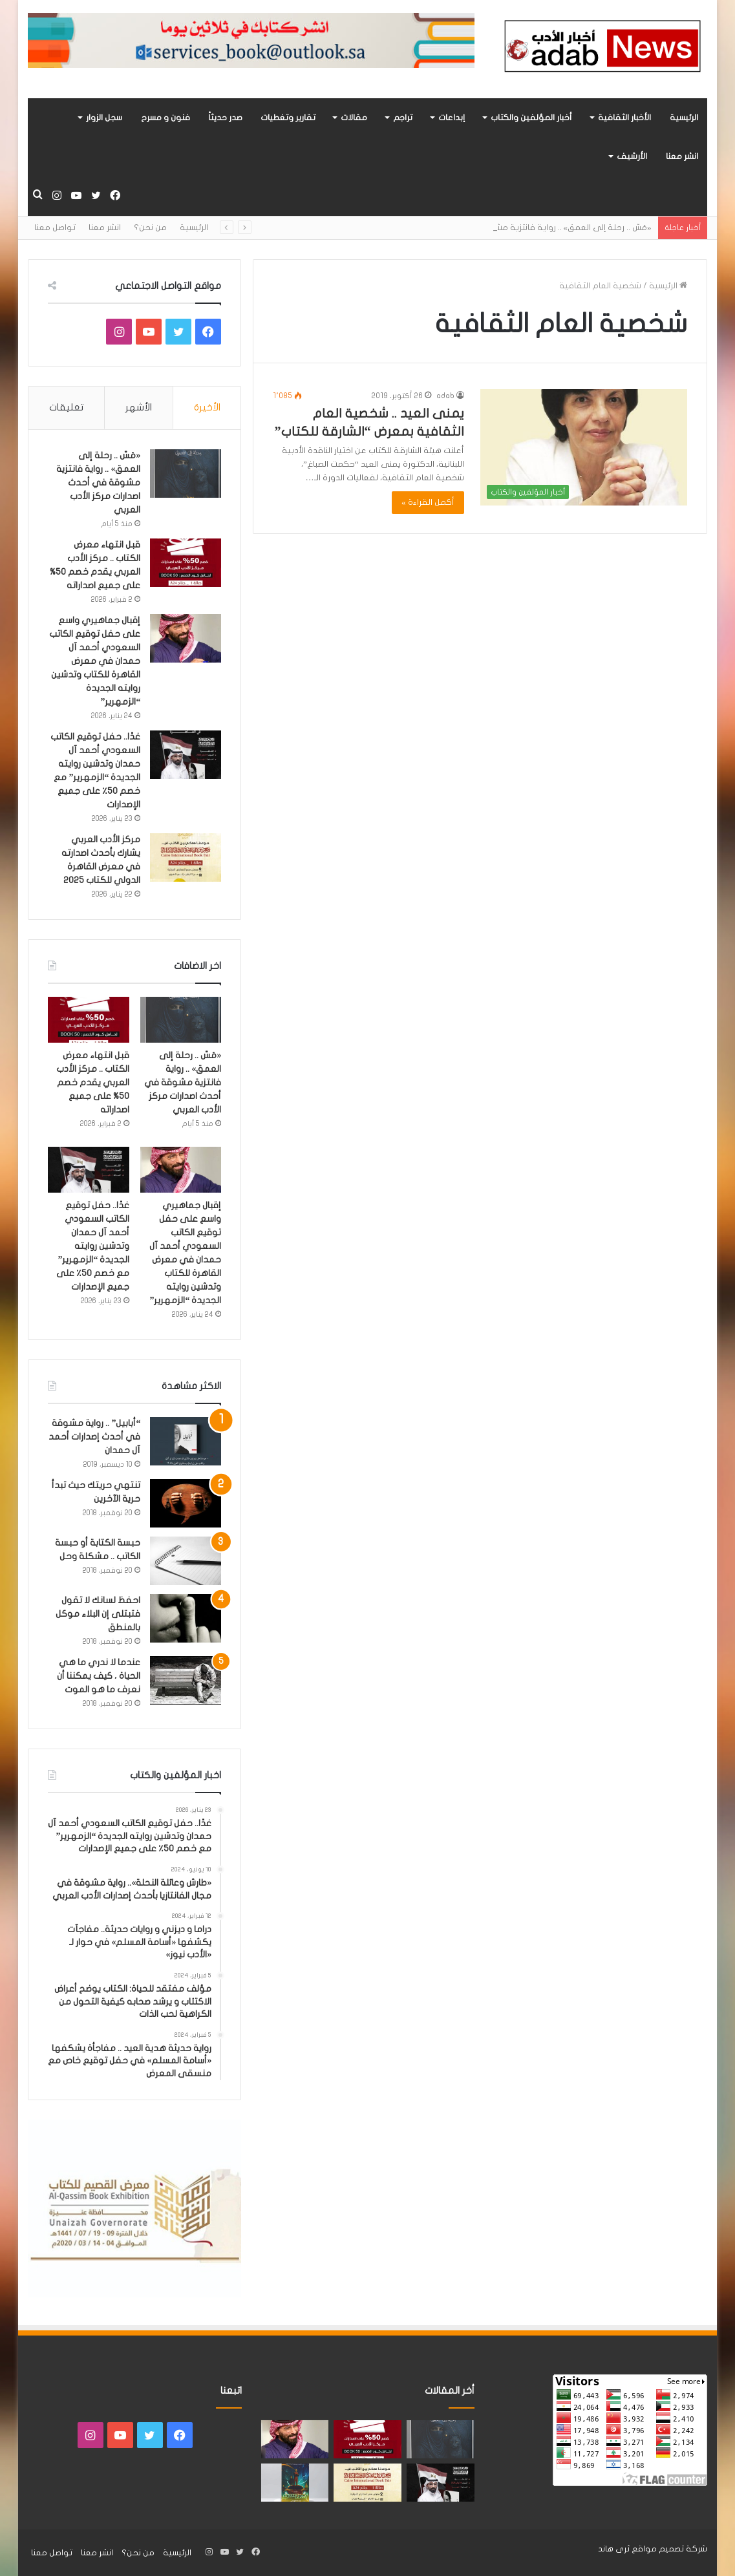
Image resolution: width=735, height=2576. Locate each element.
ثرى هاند (614, 2548)
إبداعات (451, 117)
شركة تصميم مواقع (669, 2548)
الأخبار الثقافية (624, 117)
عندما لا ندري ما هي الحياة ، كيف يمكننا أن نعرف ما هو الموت (98, 1675)
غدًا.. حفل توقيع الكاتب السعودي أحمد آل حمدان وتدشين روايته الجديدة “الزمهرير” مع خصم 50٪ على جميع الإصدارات (92, 1246)
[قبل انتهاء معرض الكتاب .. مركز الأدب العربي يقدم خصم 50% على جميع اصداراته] (185, 562)
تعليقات (66, 407)
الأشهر (138, 407)
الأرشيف (632, 156)
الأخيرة (207, 407)
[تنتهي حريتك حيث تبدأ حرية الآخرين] (185, 1503)
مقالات (354, 117)
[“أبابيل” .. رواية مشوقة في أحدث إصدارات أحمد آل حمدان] (185, 1441)
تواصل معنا (55, 227)
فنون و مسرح (165, 117)
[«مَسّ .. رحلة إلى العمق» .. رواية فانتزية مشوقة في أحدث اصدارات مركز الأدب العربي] (185, 473)
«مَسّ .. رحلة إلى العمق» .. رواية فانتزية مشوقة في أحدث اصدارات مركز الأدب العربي (98, 483)
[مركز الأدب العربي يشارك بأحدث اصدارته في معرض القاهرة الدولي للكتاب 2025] (185, 857)
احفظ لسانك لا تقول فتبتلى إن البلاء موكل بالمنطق (98, 1613)
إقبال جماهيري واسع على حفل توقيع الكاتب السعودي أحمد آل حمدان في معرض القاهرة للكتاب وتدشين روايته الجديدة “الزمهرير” (94, 661)
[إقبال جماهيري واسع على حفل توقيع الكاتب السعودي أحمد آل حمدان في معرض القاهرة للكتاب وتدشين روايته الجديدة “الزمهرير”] (185, 638)
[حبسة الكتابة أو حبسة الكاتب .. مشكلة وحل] (185, 1561)
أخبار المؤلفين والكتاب (531, 117)
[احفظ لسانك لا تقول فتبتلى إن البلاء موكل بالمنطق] (185, 1618)
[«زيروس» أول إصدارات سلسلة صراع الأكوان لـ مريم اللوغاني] (295, 2483)
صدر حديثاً (225, 117)
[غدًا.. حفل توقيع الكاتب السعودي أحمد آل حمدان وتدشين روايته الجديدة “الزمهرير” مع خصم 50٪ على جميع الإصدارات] (185, 754)
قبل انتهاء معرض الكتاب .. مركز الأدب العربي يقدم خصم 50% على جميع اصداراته (92, 1082)
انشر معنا (682, 156)
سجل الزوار (104, 117)
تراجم (402, 117)
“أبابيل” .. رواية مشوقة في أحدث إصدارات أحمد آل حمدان (94, 1436)
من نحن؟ (150, 227)
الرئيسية (684, 117)
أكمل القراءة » (427, 502)
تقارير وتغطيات (288, 117)
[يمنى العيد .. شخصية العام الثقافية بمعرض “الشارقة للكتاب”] (583, 447)
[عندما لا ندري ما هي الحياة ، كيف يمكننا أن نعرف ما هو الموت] (185, 1680)
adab (445, 395)
